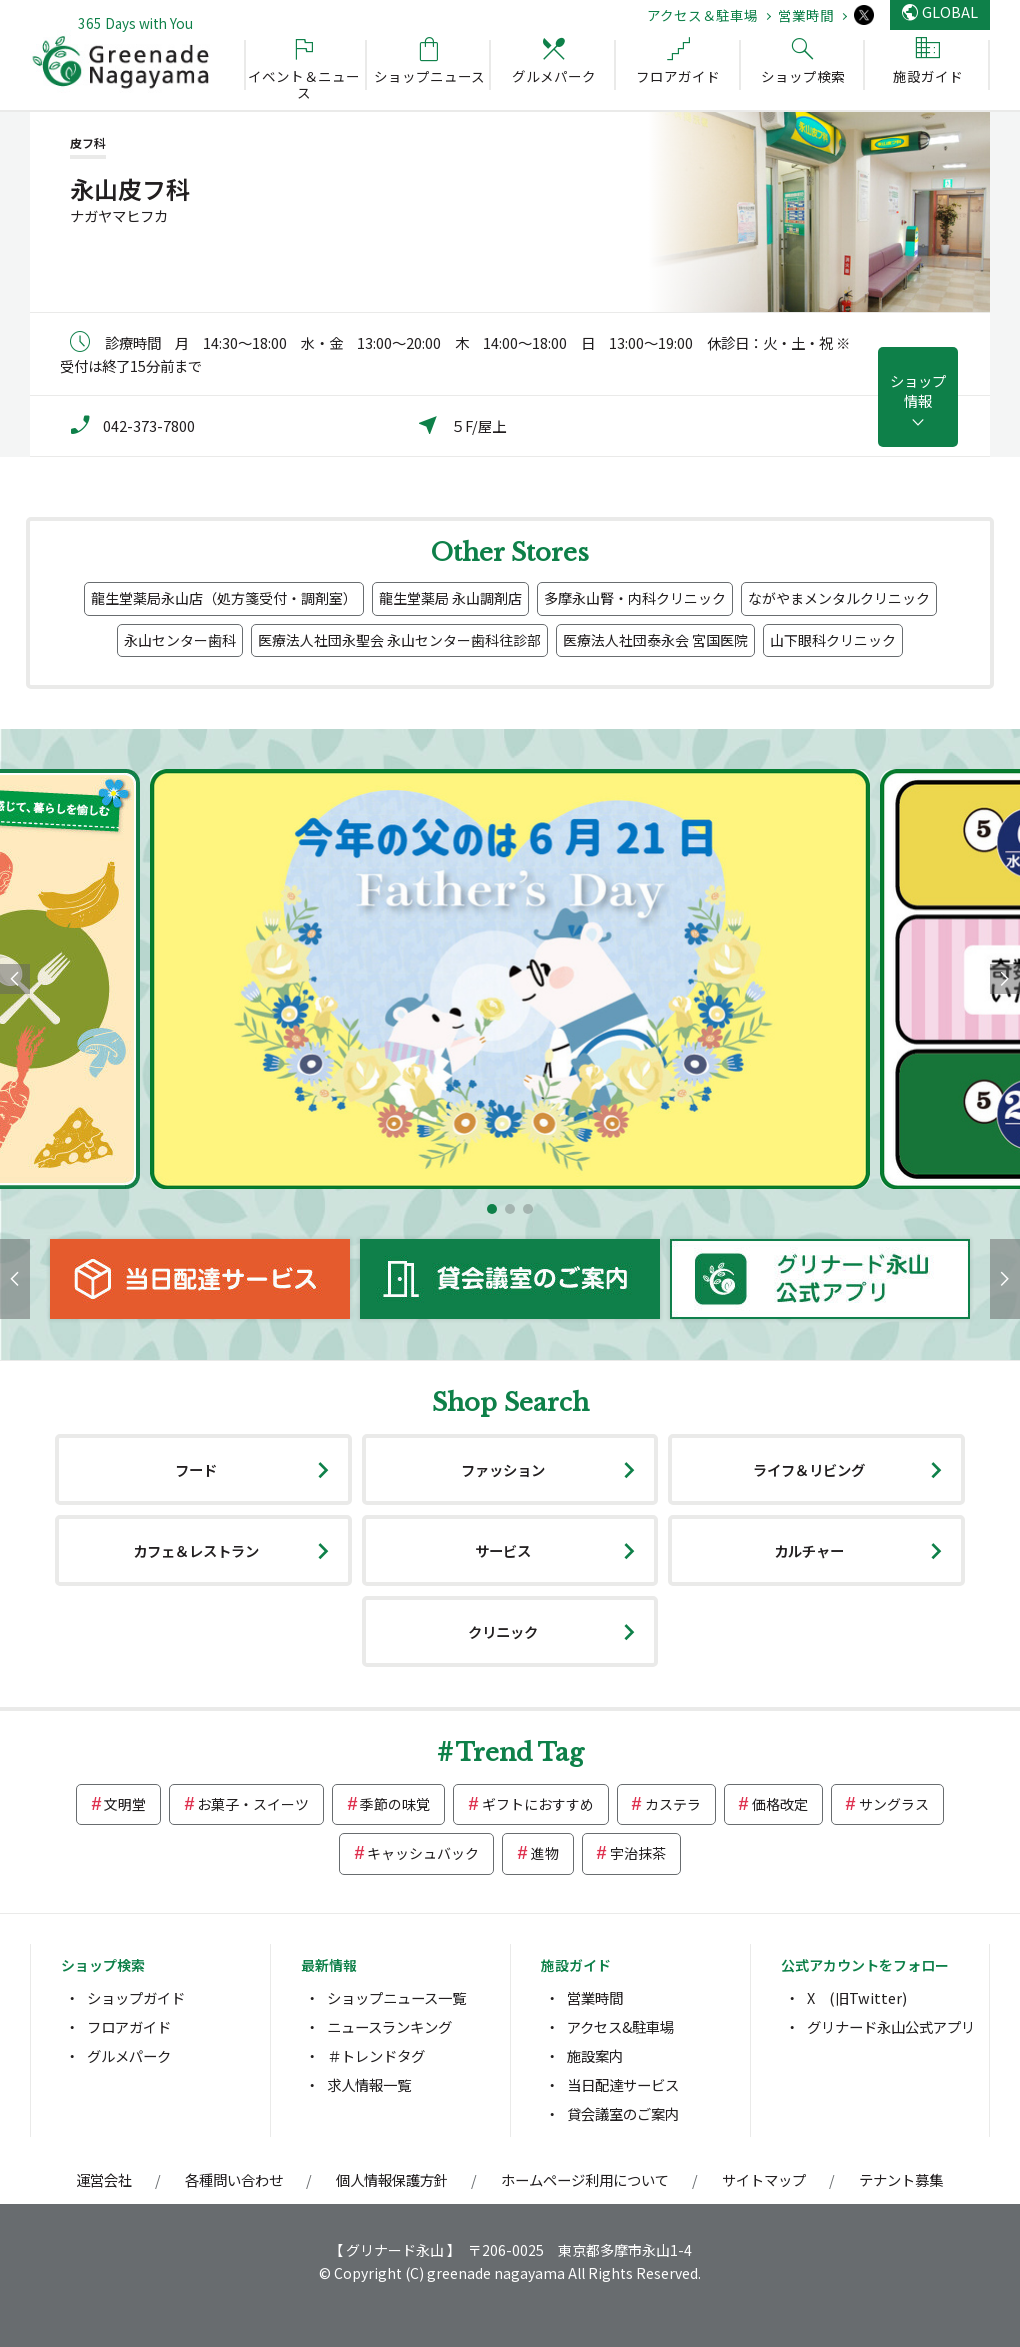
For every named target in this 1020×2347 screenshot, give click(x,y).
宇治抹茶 (638, 1853)
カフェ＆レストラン (196, 1550)
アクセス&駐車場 (620, 2026)
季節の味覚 (395, 1804)
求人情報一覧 (369, 2084)
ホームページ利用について (585, 2179)
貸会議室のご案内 (623, 2113)
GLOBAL (950, 11)
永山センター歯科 (180, 640)
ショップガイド (136, 1997)
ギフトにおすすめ (538, 1804)
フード (196, 1469)
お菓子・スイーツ (253, 1804)
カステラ (673, 1804)
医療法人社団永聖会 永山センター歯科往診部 (399, 640)
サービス (503, 1550)
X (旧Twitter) (857, 1997)
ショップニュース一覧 (396, 1997)
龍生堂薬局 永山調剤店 (450, 598)
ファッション (503, 1469)
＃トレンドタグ (376, 2055)
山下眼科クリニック (833, 640)
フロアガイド (129, 2026)
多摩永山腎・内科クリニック (635, 598)
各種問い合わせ (234, 2179)
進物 (545, 1853)
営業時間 (806, 15)
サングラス (894, 1804)
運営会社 (104, 2179)
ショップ (918, 390)
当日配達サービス (623, 2084)
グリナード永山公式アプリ (891, 2026)
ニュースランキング (389, 2026)
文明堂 (125, 1804)
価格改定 (780, 1804)
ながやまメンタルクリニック (839, 598)
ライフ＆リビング (809, 1469)
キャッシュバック (423, 1853)
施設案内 (595, 2055)
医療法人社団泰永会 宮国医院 (655, 640)
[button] (492, 1209)
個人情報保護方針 (392, 2179)
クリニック (503, 1631)
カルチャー (809, 1550)
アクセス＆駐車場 (702, 15)
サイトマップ (764, 2179)
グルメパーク (129, 2055)
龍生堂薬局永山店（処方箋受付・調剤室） (224, 598)
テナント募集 (901, 2179)
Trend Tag (520, 1752)
